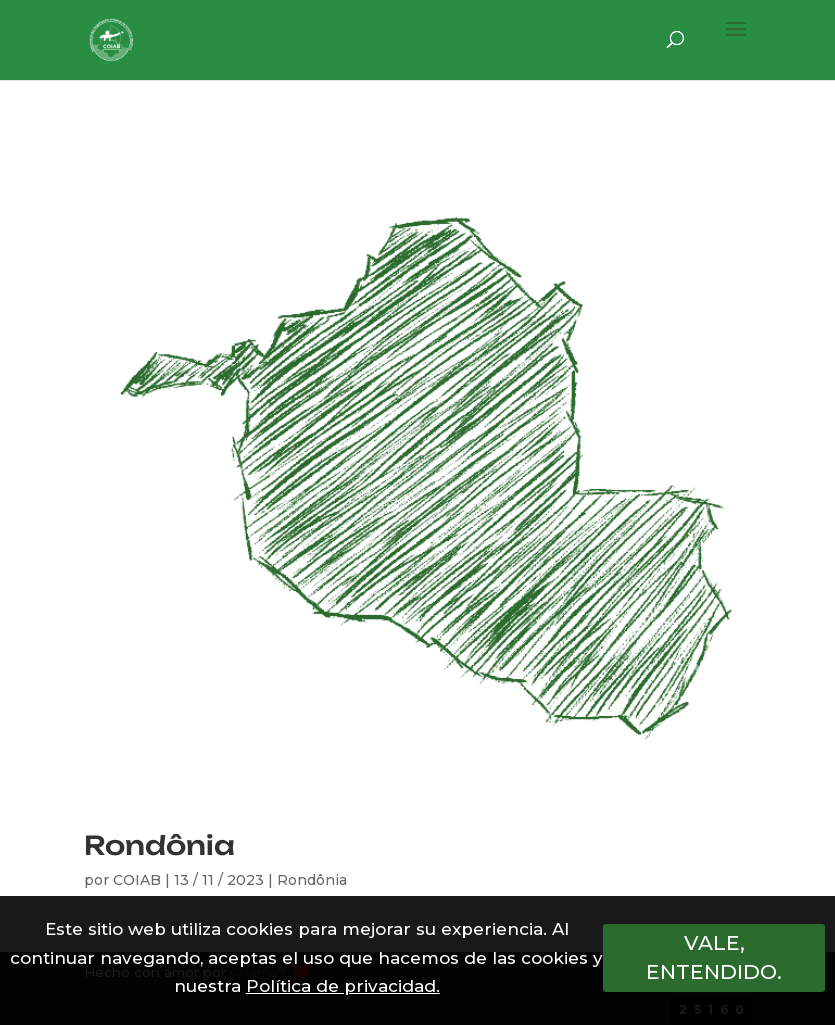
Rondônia (159, 845)
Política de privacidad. (343, 986)
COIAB (137, 880)
